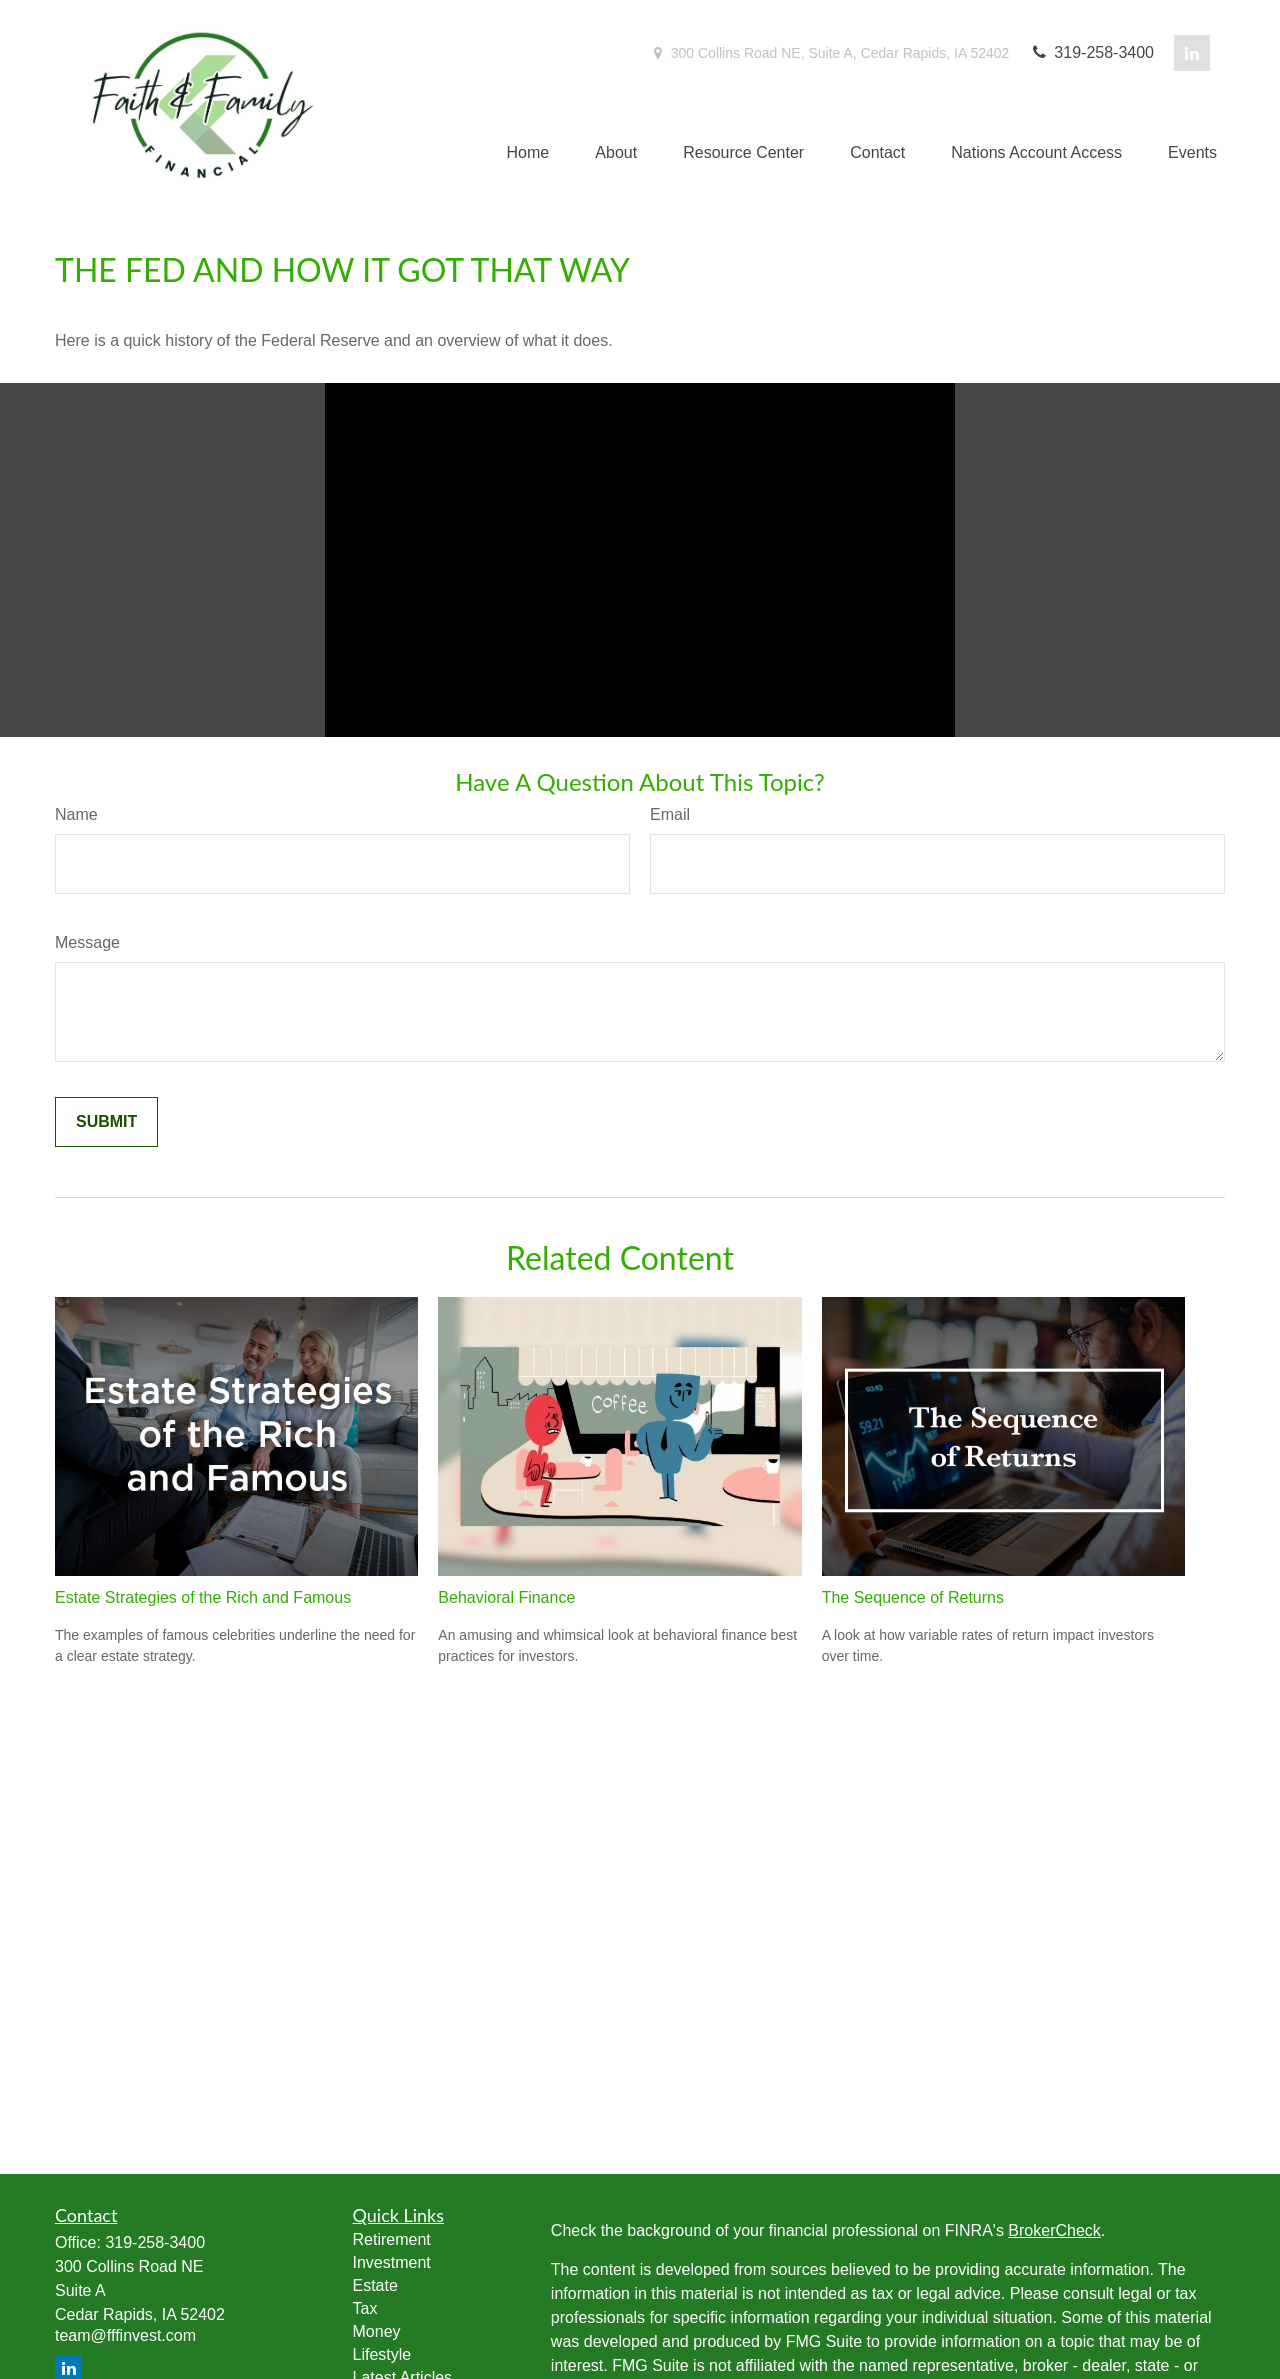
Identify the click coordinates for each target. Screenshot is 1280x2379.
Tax (365, 2308)
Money (377, 2331)
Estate (375, 2285)
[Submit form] (106, 1122)
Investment (392, 2262)
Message (87, 942)
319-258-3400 (1091, 52)
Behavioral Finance (506, 1597)
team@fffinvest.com (125, 2335)
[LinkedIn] (1192, 53)
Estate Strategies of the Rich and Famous (203, 1597)
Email (670, 814)
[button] (528, 153)
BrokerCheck (1054, 2230)
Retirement (392, 2239)
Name (76, 814)
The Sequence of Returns (913, 1597)
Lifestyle (382, 2354)
